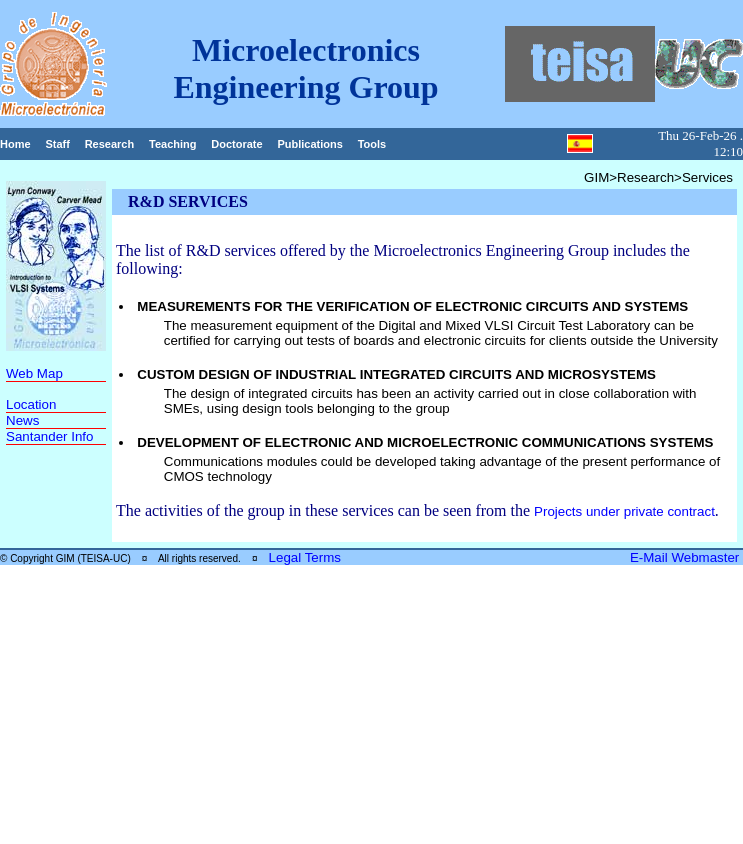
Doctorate (236, 144)
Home (15, 144)
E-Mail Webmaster (686, 557)
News (22, 420)
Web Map (34, 373)
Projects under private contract (624, 511)
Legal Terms (305, 557)
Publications (309, 144)
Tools (372, 144)
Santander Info (49, 436)
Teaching (172, 144)
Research (110, 144)
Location (31, 404)
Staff (57, 144)
